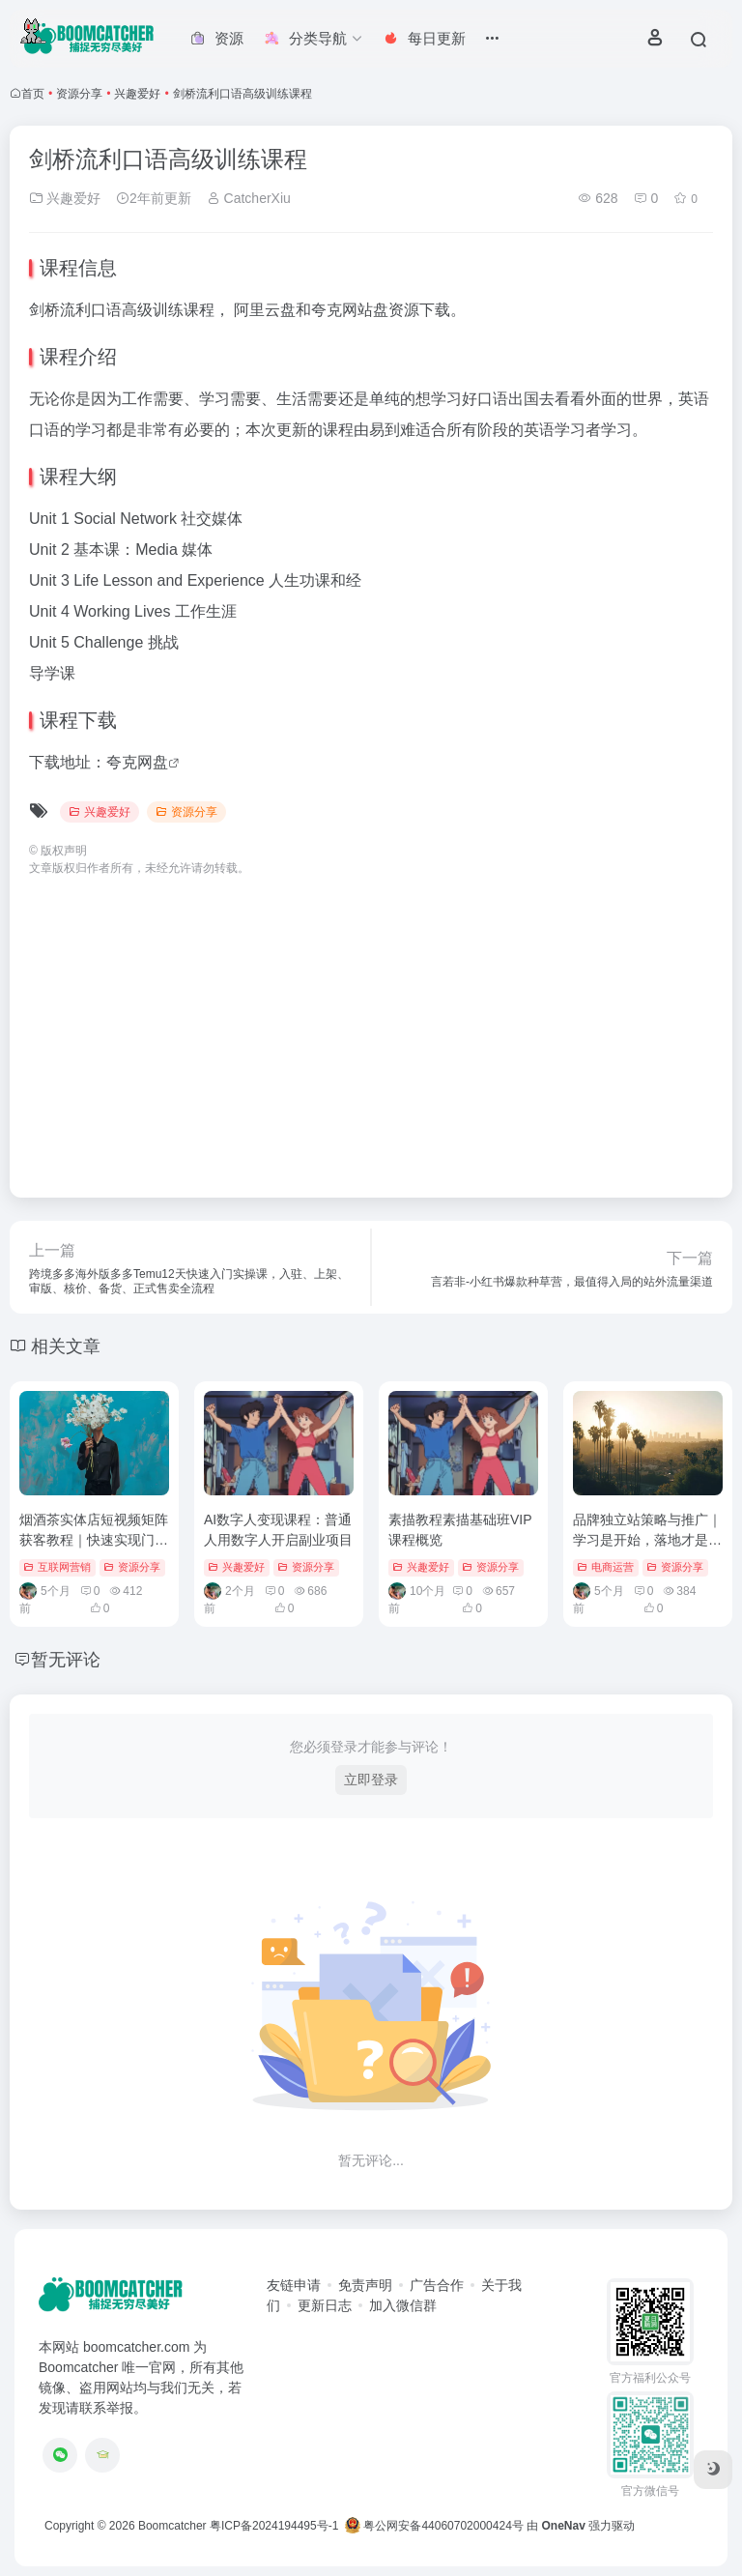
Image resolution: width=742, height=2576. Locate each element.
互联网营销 (57, 1567)
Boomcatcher (172, 2526)
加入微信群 (403, 2305)
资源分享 (79, 94)
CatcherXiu (249, 198)
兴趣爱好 (137, 94)
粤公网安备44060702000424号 (434, 2526)
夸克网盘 (137, 762)
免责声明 (365, 2285)
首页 (32, 94)
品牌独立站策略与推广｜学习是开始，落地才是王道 (647, 1540)
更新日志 (325, 2305)
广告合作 (437, 2285)
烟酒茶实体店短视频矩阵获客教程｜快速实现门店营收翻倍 (93, 1540)
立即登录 (371, 1779)
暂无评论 (65, 1659)
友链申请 (294, 2285)
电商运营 (605, 1567)
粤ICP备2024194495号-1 (274, 2526)
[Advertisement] (371, 1027)
